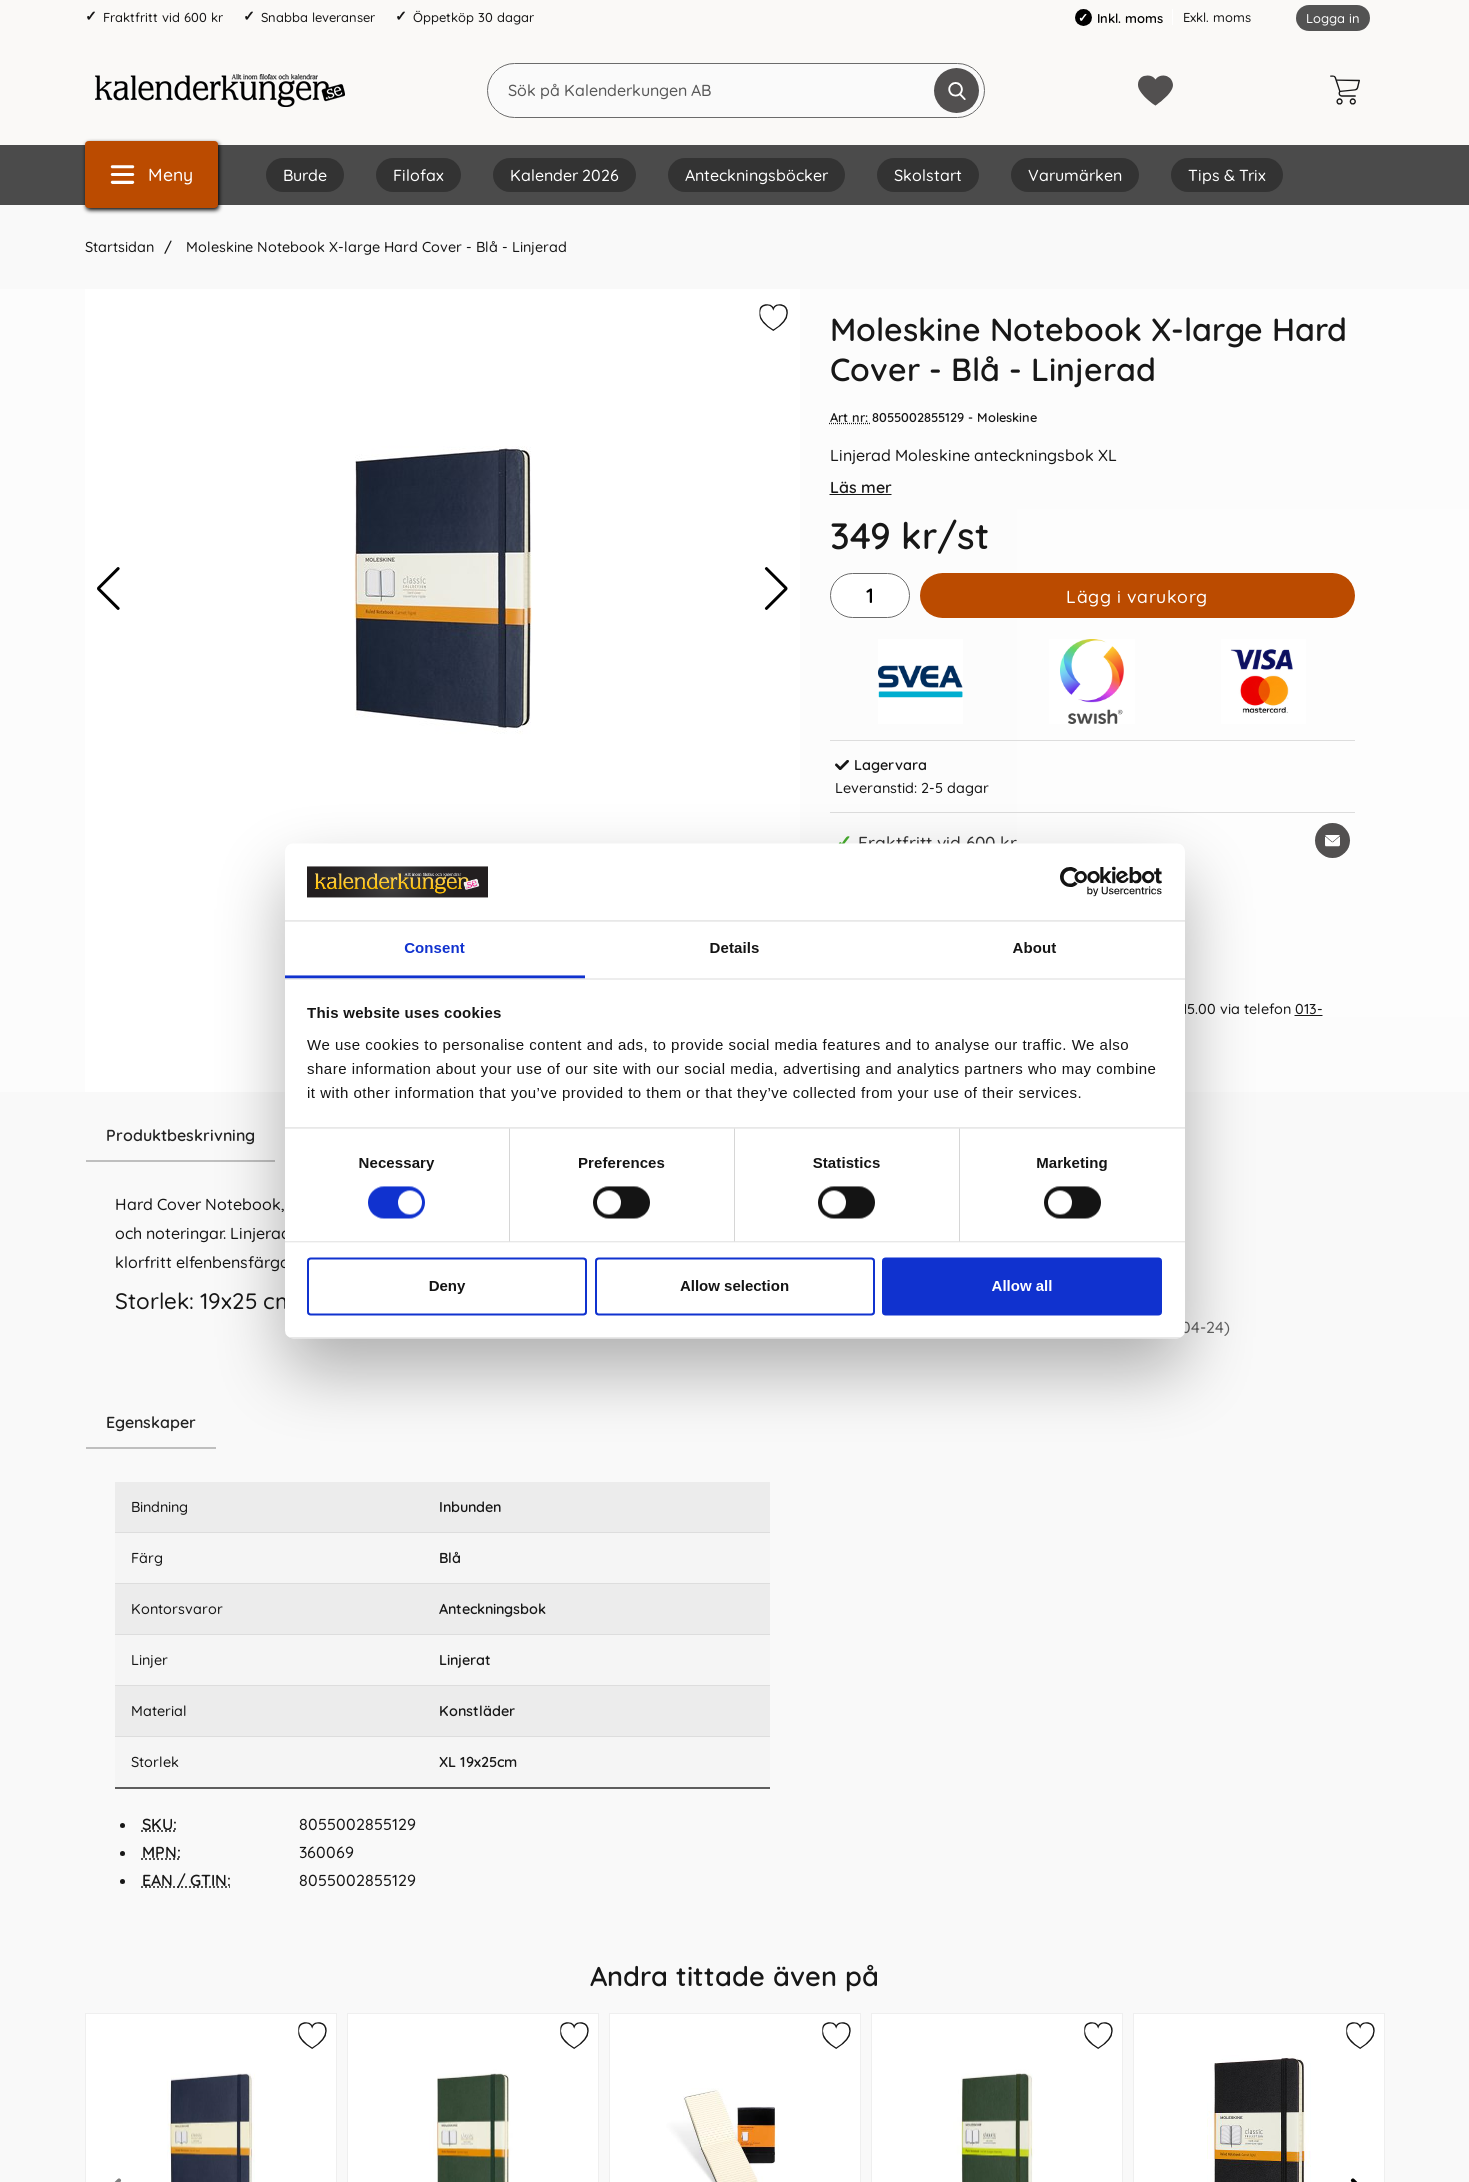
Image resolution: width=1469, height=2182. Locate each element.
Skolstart (928, 175)
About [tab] (1035, 947)
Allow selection (734, 1285)
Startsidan (119, 247)
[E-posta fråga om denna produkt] (1332, 840)
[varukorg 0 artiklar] (1350, 90)
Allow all (1022, 1285)
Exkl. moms (1217, 17)
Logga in (1333, 18)
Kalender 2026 (564, 175)
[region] (442, 1423)
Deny (447, 1285)
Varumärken (1075, 175)
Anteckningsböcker (756, 175)
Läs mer (861, 487)
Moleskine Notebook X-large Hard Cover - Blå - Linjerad (374, 247)
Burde (305, 175)
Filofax (418, 175)
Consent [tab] (434, 947)
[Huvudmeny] (151, 174)
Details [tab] (735, 947)
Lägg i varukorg (1137, 596)
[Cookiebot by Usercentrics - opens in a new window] (1074, 882)
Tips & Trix (1227, 175)
